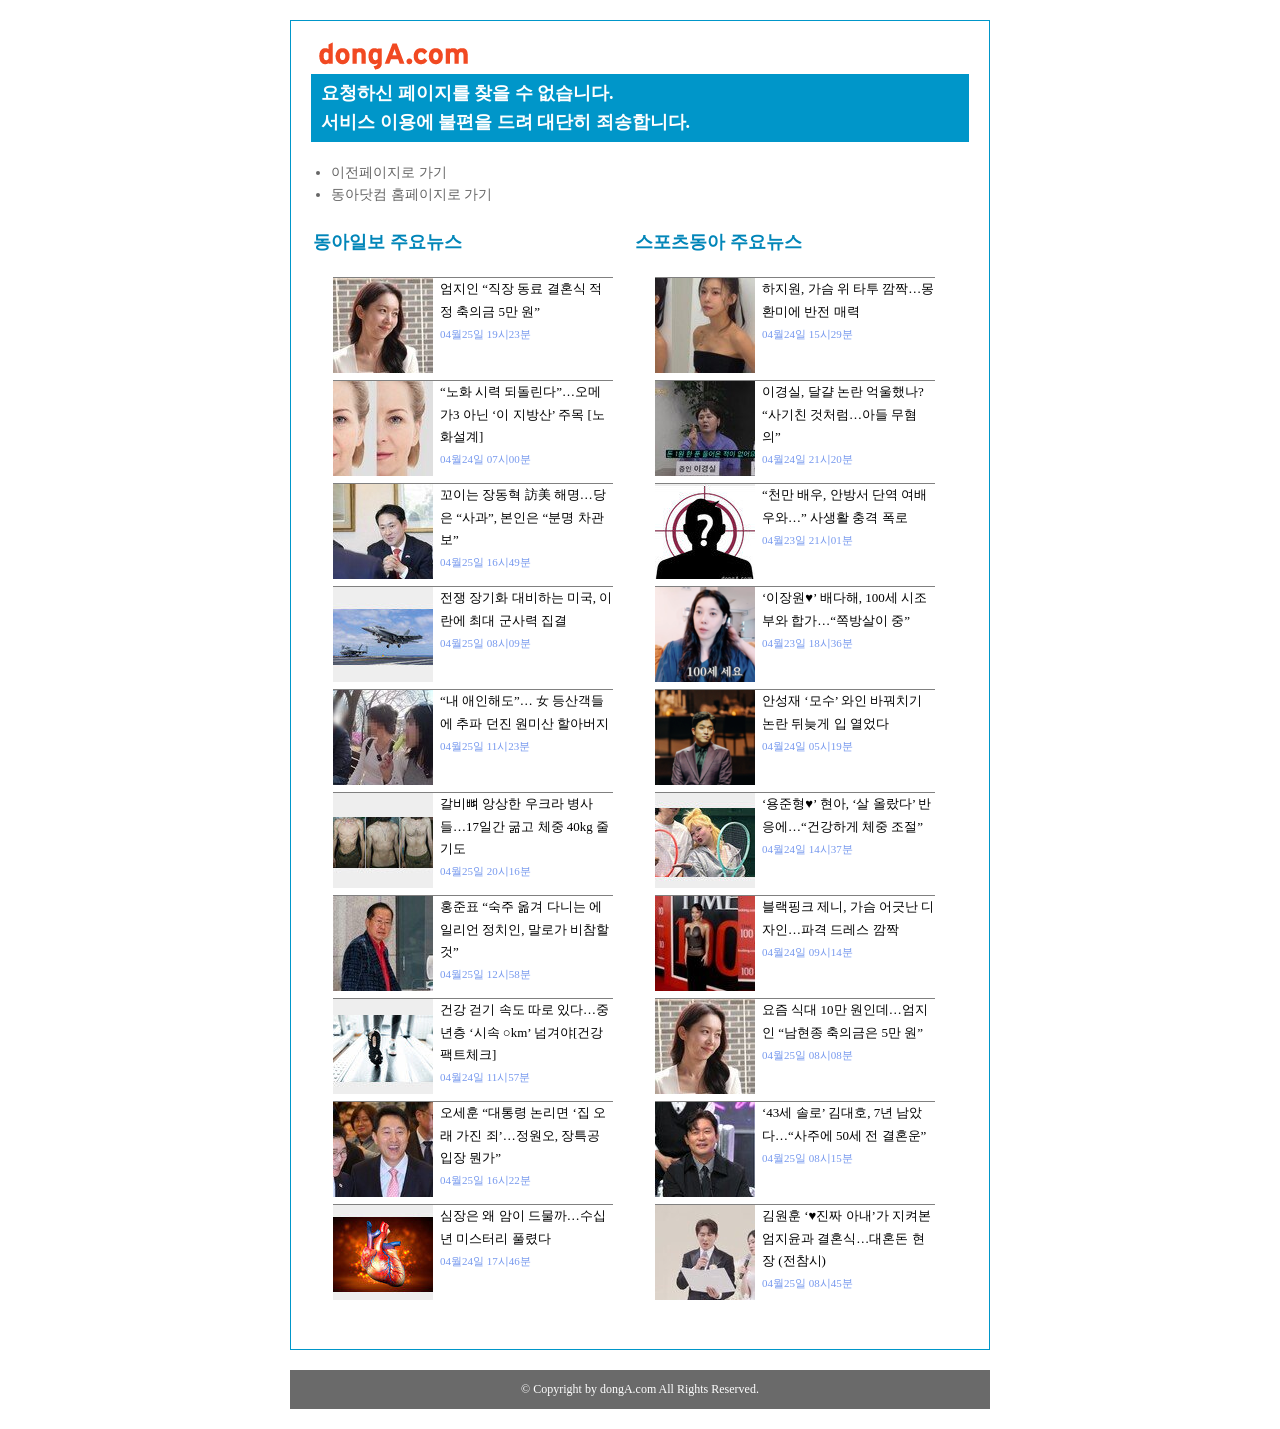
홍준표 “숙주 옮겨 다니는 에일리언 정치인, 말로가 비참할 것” (524, 929)
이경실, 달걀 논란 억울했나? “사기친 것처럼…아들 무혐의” (843, 414)
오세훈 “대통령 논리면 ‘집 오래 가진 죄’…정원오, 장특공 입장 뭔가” (523, 1135)
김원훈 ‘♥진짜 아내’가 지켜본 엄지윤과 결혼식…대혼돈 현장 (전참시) (846, 1238)
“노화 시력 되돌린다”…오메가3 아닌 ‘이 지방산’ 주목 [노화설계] (522, 414)
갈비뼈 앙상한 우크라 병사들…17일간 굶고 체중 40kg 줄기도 (524, 826)
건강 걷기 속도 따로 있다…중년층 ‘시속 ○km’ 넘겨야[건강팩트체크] (524, 1032)
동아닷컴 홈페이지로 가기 (411, 194)
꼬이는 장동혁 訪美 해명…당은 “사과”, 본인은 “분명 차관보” (523, 517)
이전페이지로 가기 (389, 172)
